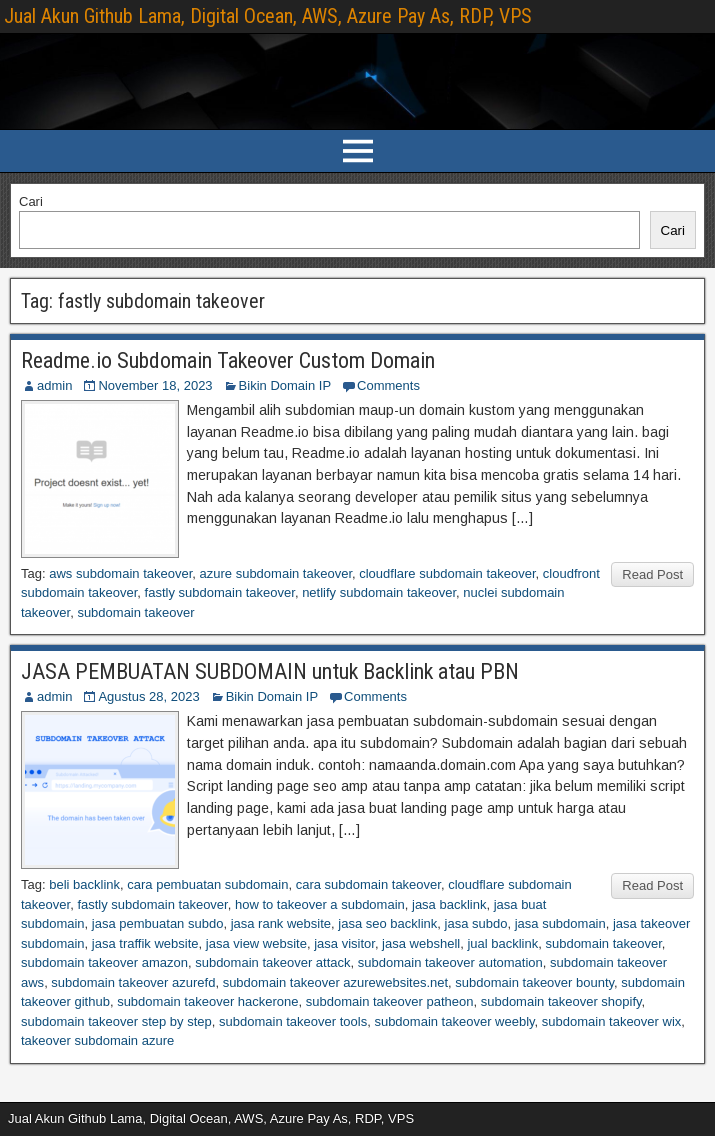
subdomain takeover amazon (104, 962)
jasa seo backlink (387, 923)
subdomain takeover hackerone (207, 1001)
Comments (388, 385)
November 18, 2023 (155, 385)
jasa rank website (281, 923)
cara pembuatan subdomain (207, 884)
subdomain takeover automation (450, 962)
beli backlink (84, 884)
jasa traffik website (145, 943)
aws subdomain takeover (120, 573)
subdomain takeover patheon (390, 1001)
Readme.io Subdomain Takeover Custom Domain (228, 360)
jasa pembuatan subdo (158, 923)
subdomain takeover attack (272, 962)
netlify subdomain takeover (379, 592)
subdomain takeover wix (611, 1021)
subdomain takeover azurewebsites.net (335, 982)
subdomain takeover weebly (454, 1021)
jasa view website (256, 943)
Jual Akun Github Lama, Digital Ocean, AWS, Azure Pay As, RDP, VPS (268, 16)
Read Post (652, 574)
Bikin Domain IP (285, 385)
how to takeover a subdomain (320, 904)
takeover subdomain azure (97, 1040)
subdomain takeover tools (293, 1021)
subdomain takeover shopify (561, 1001)
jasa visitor (344, 943)
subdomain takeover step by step (116, 1021)
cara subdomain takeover (368, 884)
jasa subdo (476, 923)
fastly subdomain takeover (220, 592)
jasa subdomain (560, 923)
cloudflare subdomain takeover (447, 573)
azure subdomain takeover (276, 573)
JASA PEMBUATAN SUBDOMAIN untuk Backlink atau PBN (270, 671)
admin (54, 385)
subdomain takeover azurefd (133, 982)
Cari (31, 201)
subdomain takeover (135, 612)
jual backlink (502, 943)
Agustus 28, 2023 (148, 696)
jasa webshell (421, 943)
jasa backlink (449, 904)
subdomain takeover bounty (534, 982)
